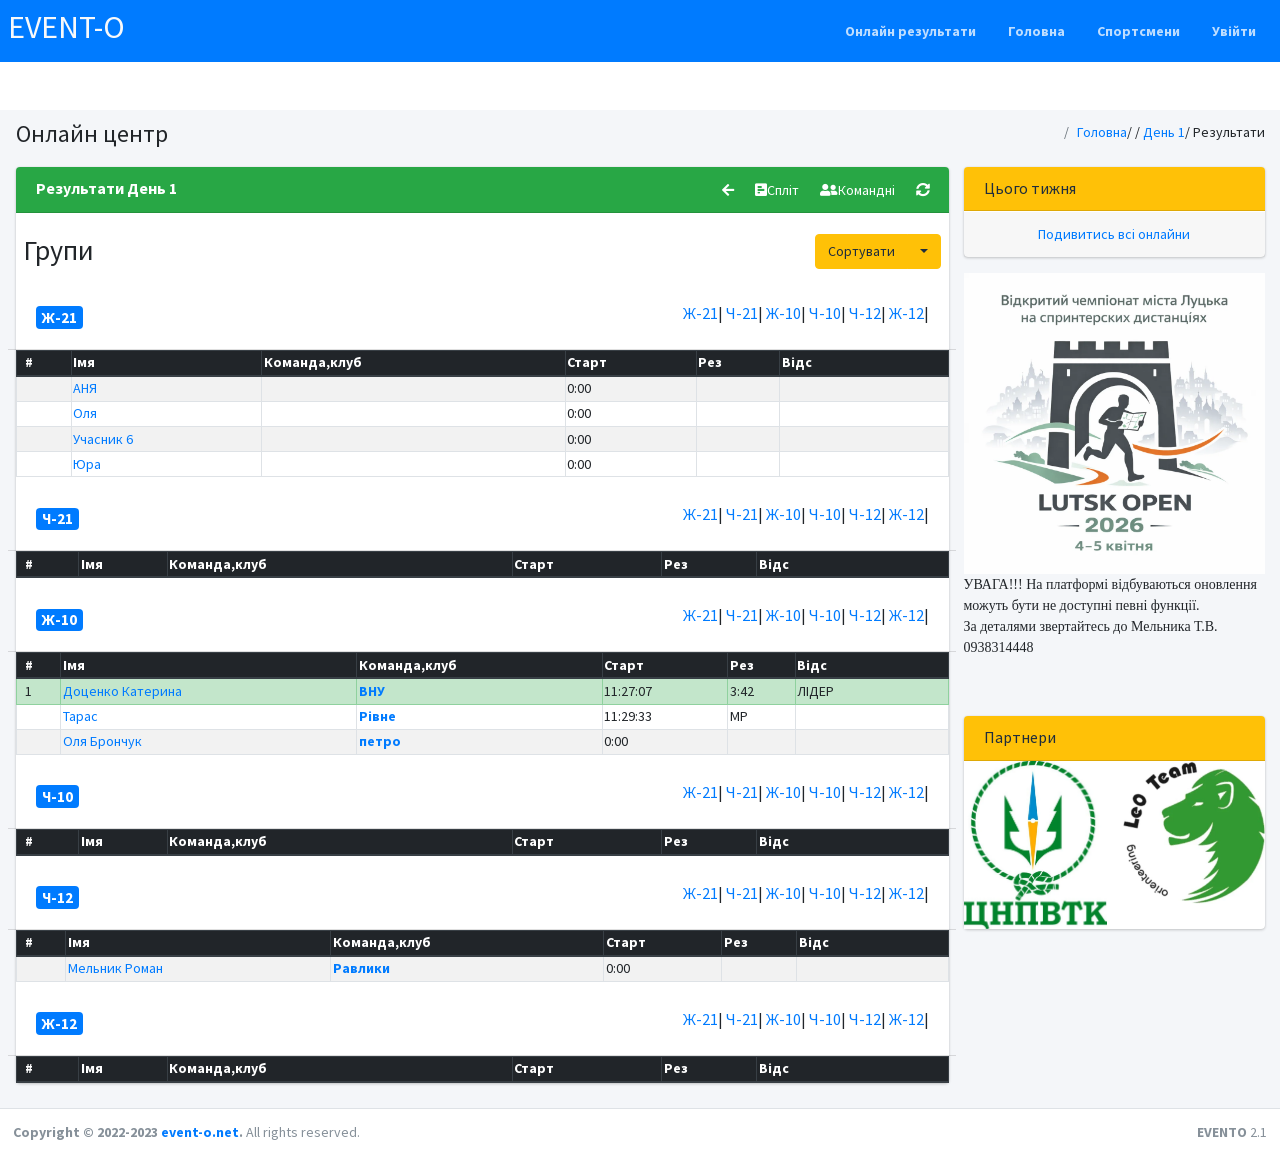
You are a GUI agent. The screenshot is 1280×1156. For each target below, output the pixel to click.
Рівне (377, 716)
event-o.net (200, 1132)
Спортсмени (1138, 31)
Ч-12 (865, 313)
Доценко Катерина (122, 691)
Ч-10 (825, 313)
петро (380, 741)
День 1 (1164, 132)
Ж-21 (700, 313)
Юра (87, 464)
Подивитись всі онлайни (1114, 234)
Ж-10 (783, 313)
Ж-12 (906, 313)
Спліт (777, 190)
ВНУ (372, 691)
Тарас (80, 716)
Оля (85, 413)
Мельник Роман (115, 968)
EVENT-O (66, 27)
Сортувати (861, 251)
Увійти (1234, 31)
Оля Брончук (102, 741)
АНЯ (85, 388)
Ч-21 (742, 313)
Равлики (361, 968)
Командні (857, 190)
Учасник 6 (103, 439)
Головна (1036, 31)
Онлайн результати (910, 31)
